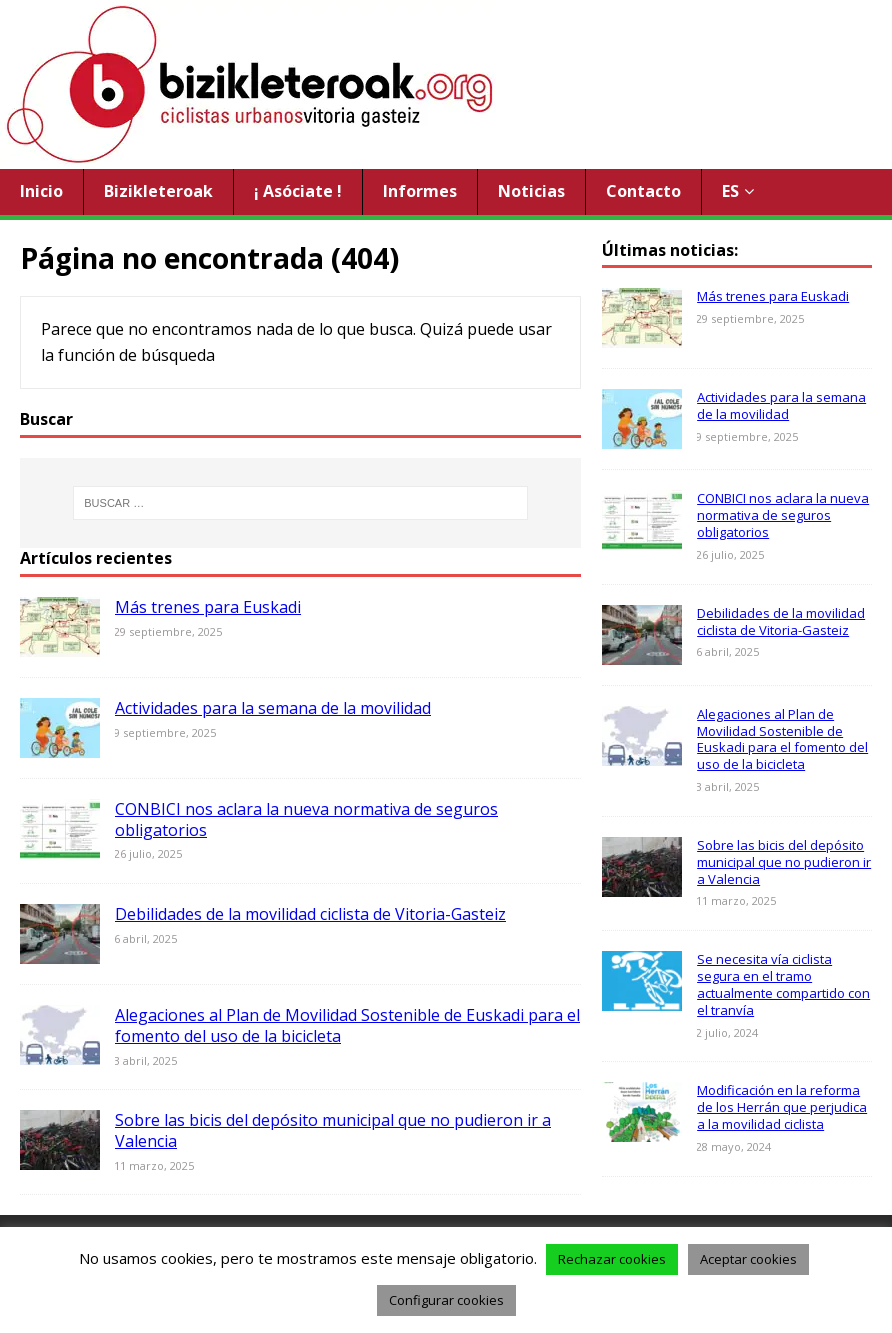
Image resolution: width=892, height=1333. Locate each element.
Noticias (531, 191)
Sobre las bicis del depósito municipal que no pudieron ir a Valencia (333, 1130)
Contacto (643, 191)
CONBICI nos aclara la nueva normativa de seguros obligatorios (306, 819)
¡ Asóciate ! (298, 191)
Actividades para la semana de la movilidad (273, 708)
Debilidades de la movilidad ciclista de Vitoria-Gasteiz (310, 914)
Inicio (41, 191)
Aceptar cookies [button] (748, 1259)
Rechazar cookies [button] (612, 1259)
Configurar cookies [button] (446, 1300)
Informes (420, 191)
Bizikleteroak (158, 191)
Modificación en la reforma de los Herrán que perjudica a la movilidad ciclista (782, 1107)
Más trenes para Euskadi (208, 607)
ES (730, 191)
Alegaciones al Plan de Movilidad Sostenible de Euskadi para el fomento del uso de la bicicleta (347, 1025)
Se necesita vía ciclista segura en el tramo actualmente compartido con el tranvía (783, 984)
